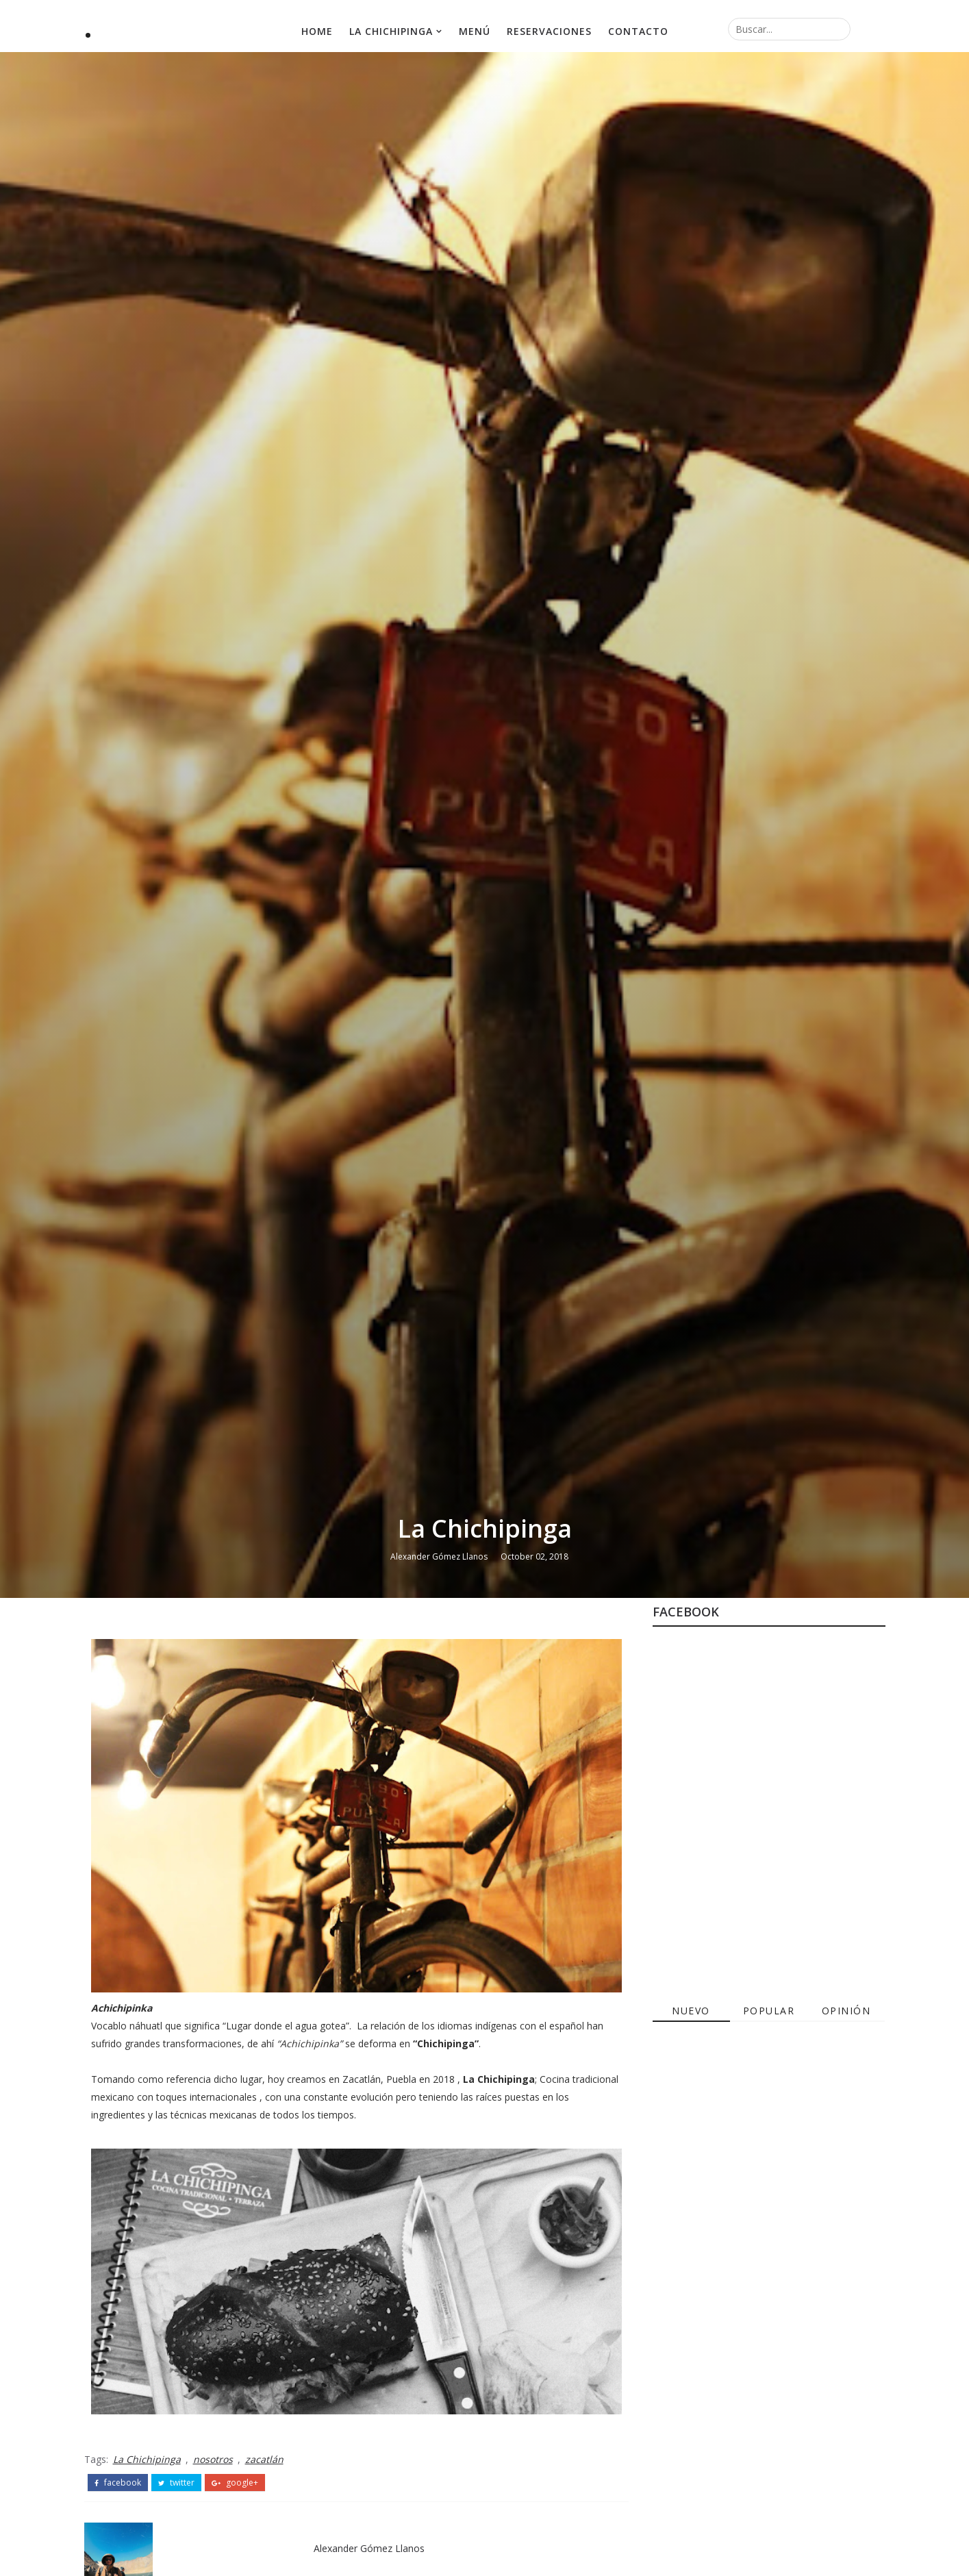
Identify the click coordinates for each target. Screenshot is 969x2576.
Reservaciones (549, 31)
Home (317, 31)
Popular (769, 2010)
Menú (474, 31)
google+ (235, 2483)
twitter (176, 2483)
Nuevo (691, 2010)
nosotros (213, 2459)
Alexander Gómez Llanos (439, 1556)
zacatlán (264, 2459)
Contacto (638, 31)
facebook (118, 2483)
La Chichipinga (391, 31)
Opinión (846, 2010)
